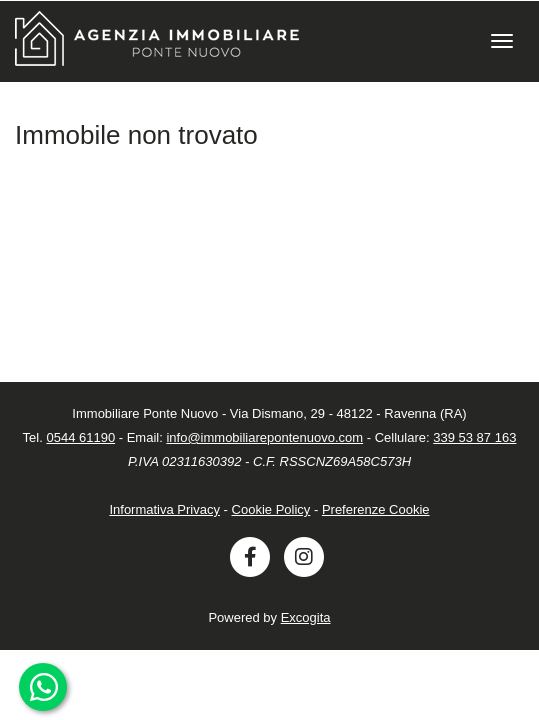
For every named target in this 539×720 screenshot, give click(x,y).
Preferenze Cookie (376, 509)
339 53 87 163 (474, 437)
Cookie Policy (271, 509)
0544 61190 (80, 437)
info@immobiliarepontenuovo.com (264, 437)
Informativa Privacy (164, 509)
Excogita (306, 617)
